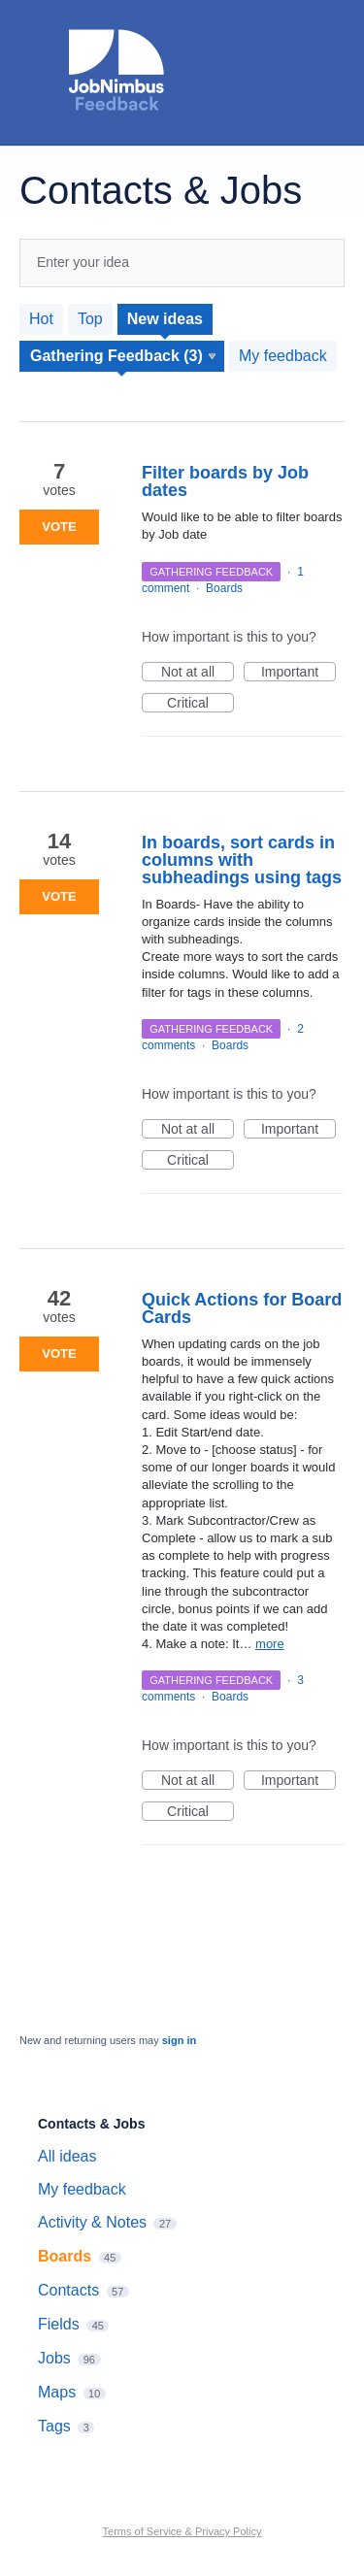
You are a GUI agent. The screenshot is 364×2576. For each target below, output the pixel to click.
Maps (57, 2392)
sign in (179, 2040)
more (269, 1643)
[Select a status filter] (122, 356)
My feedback (283, 355)
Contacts (68, 2290)
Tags (54, 2426)
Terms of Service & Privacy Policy (182, 2531)
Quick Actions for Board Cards (242, 1308)
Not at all (197, 672)
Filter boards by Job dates (225, 481)
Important (298, 672)
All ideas (67, 2156)
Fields (59, 2324)
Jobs (54, 2358)
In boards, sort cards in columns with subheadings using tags (242, 860)
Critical (200, 703)
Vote (59, 526)
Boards (224, 588)
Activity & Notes (92, 2222)
